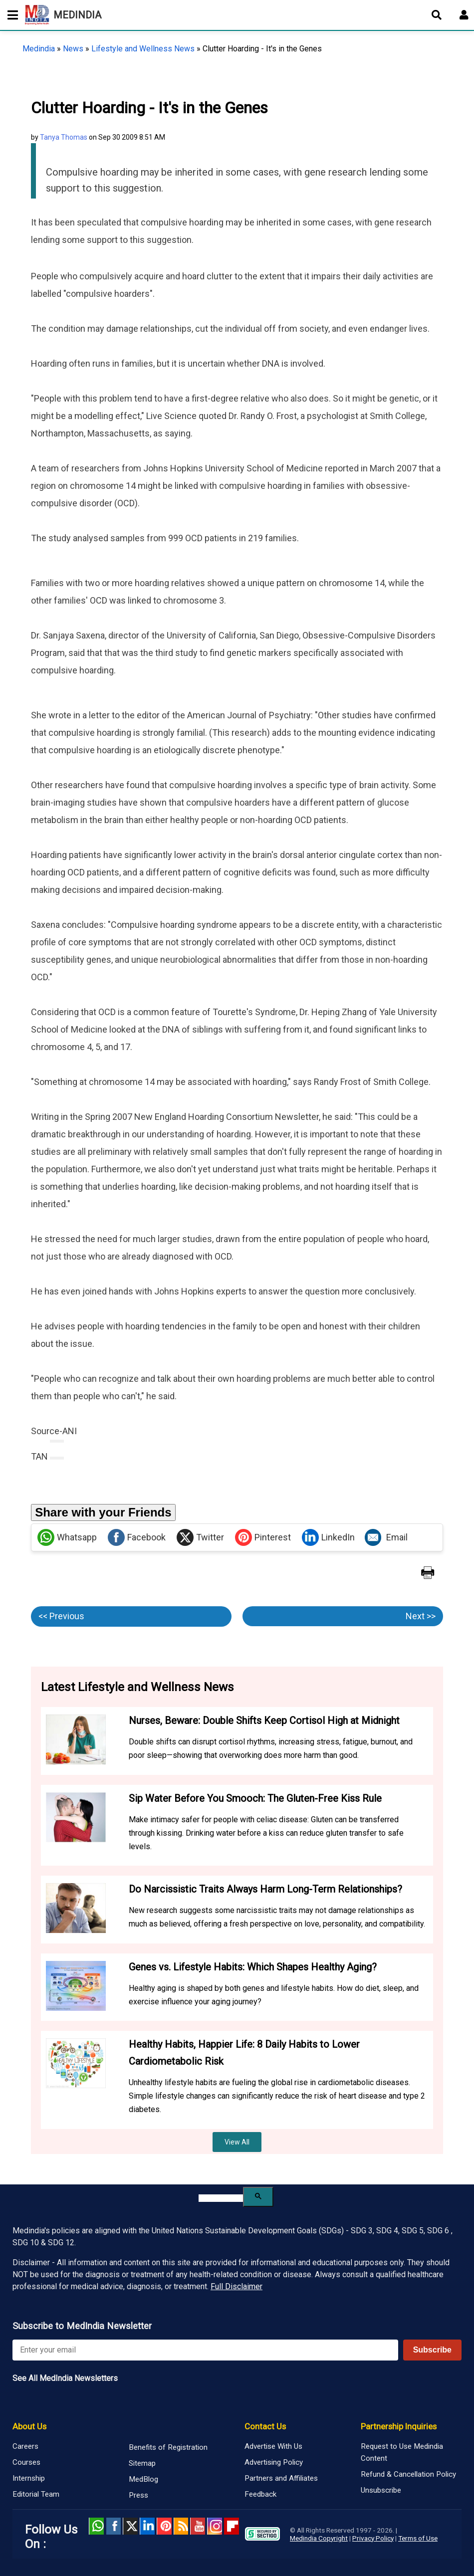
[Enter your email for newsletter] (205, 2350)
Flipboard (231, 2526)
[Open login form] (464, 15)
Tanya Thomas (63, 137)
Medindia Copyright (319, 2538)
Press (138, 2495)
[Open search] (437, 15)
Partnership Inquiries (399, 2426)
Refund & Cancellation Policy (408, 2474)
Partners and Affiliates (281, 2478)
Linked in (147, 2526)
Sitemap (142, 2463)
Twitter (200, 1537)
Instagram (214, 2526)
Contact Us (265, 2426)
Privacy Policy (373, 2538)
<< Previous (61, 1616)
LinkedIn (328, 1537)
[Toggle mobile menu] (10, 15)
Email (386, 1537)
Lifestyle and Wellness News (143, 48)
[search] (221, 2198)
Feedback (260, 2494)
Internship (28, 2478)
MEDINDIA (63, 15)
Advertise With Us (273, 2446)
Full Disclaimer (236, 2286)
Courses (26, 2462)
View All (237, 2142)
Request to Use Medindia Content (402, 2452)
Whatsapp (67, 1537)
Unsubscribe (381, 2490)
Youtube (197, 2526)
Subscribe (432, 2350)
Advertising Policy (273, 2462)
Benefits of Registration (168, 2447)
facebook (113, 2526)
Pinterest (263, 1537)
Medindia (38, 48)
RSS (181, 2526)
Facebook (137, 1537)
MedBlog (143, 2479)
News (73, 48)
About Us (29, 2426)
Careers (25, 2446)
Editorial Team (35, 2494)
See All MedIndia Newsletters (65, 2378)
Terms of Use (418, 2538)
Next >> (421, 1616)
